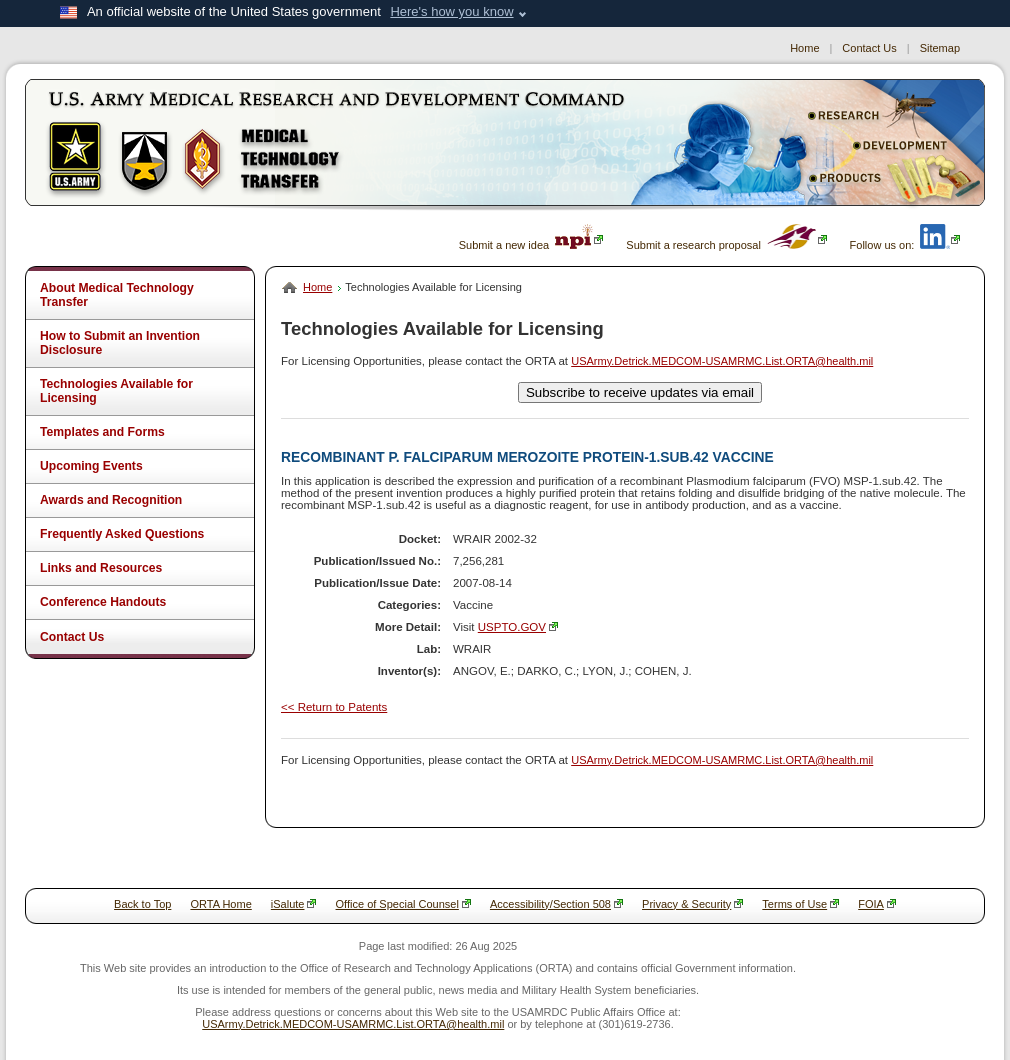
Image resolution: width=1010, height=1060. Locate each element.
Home (804, 48)
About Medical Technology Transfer (117, 295)
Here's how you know (451, 11)
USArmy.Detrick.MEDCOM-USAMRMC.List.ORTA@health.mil (722, 361)
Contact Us (869, 48)
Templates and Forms (102, 432)
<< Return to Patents (334, 707)
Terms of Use (800, 904)
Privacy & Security (692, 904)
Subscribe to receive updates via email (640, 392)
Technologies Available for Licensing (116, 391)
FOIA (877, 904)
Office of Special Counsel (403, 904)
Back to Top (142, 904)
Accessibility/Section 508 (556, 904)
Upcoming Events (91, 466)
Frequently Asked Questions (122, 534)
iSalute (294, 904)
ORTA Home (220, 904)
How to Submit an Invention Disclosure (120, 343)
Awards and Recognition (111, 500)
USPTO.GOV (518, 627)
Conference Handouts (103, 602)
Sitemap (940, 48)
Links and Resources (101, 568)
